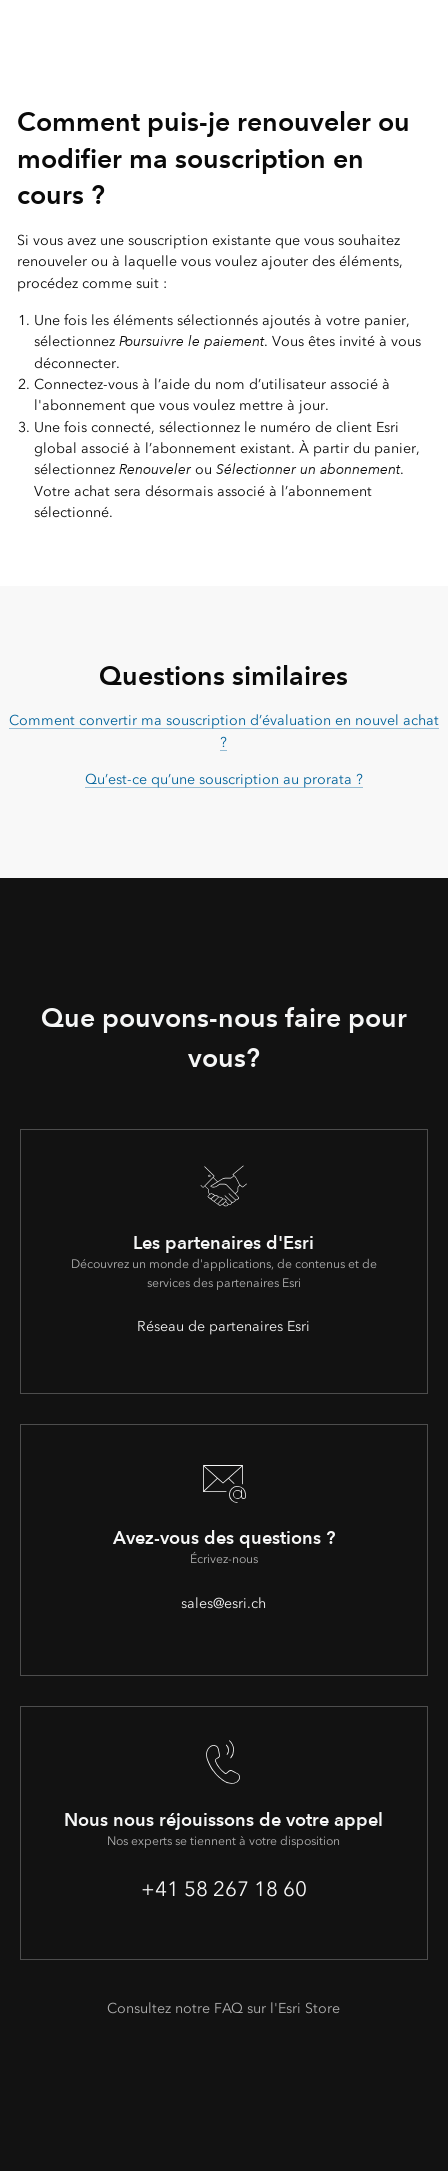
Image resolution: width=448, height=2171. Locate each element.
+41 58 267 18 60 (224, 1888)
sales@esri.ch (223, 1603)
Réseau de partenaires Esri (223, 1326)
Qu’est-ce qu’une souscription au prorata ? (224, 779)
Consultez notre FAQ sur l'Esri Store (223, 2008)
